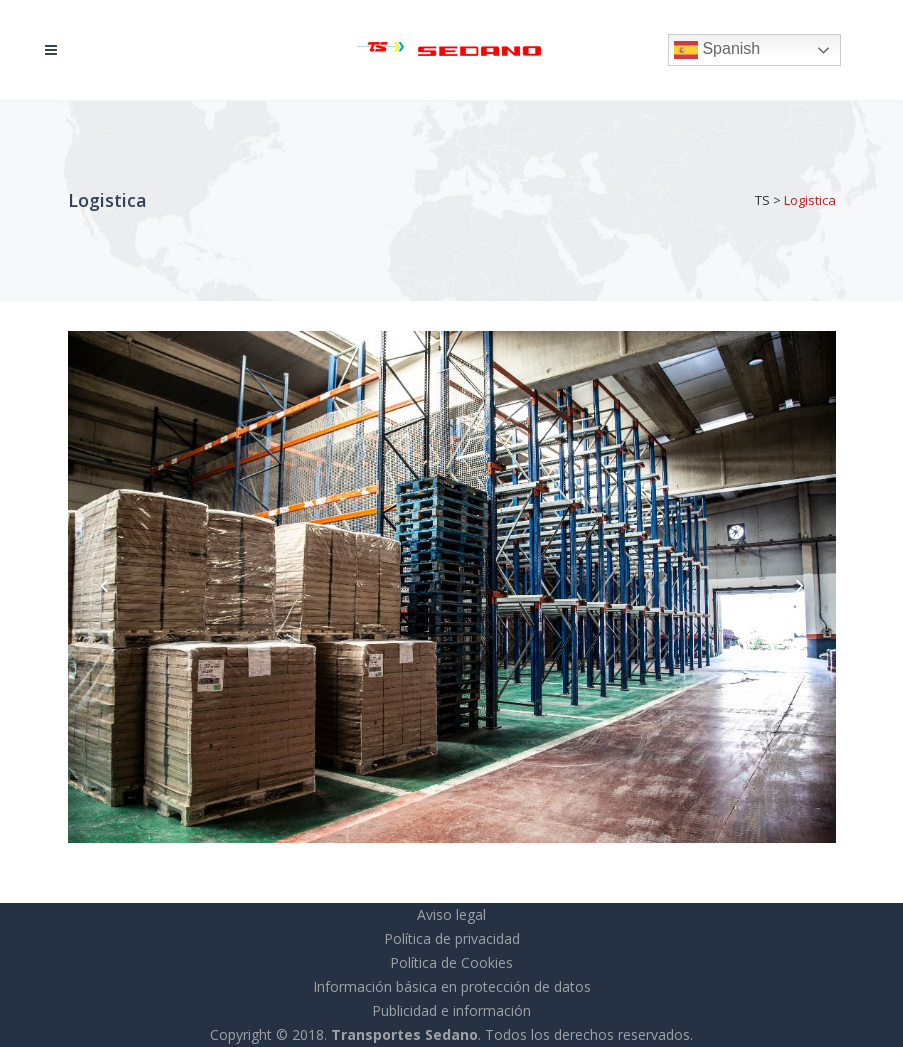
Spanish (717, 50)
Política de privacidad (452, 938)
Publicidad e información (451, 1010)
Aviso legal (451, 914)
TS (762, 200)
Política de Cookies (451, 962)
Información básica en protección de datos (452, 986)
